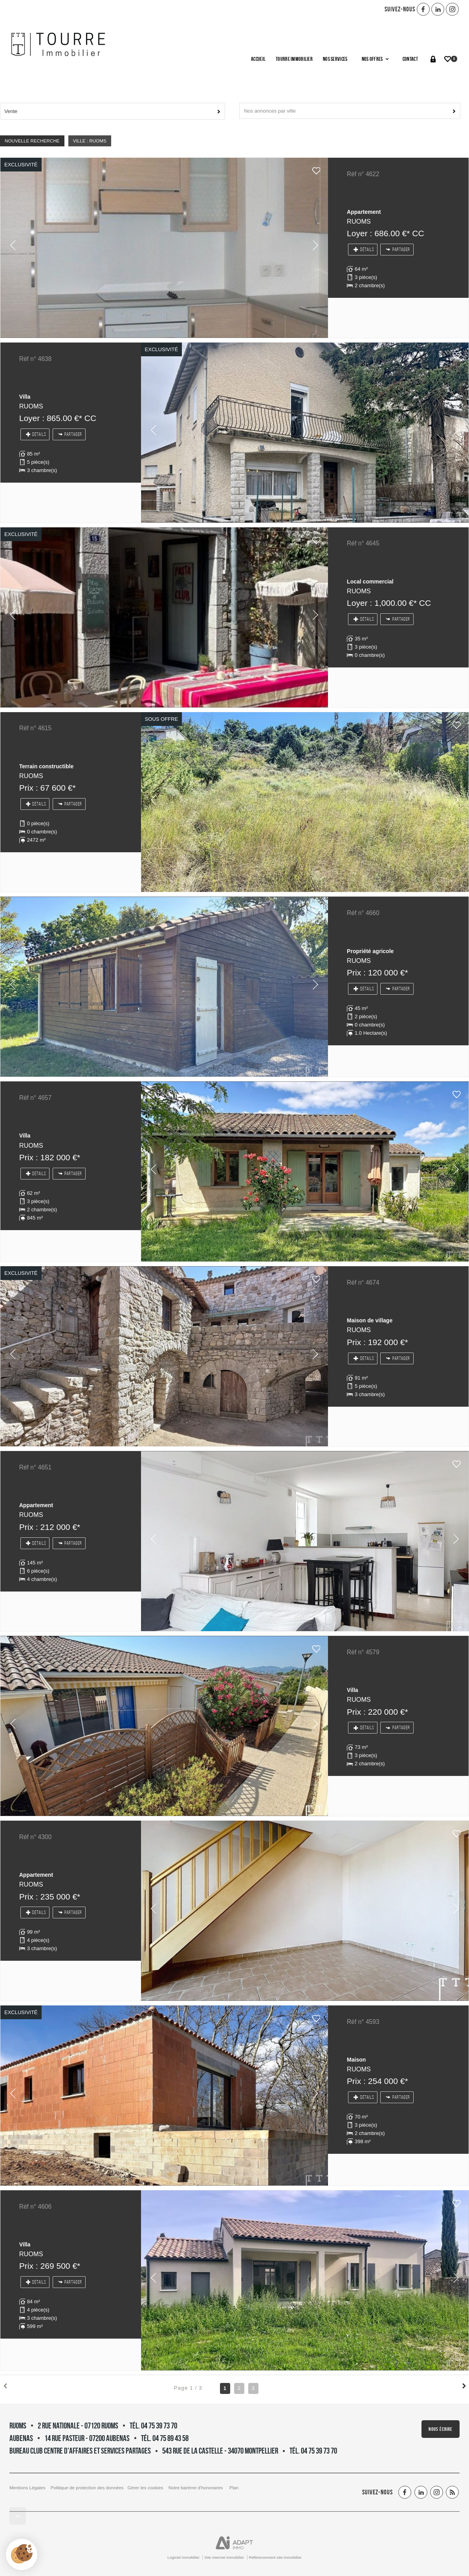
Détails (364, 249)
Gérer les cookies (145, 2487)
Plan (233, 2487)
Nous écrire (441, 2429)
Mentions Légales (27, 2487)
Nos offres (375, 59)
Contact (410, 59)
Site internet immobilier (224, 2557)
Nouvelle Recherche (32, 140)
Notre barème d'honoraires (196, 2487)
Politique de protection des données (87, 2487)
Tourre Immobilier (294, 59)
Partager (398, 249)
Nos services (335, 59)
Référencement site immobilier (275, 2557)
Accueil (258, 59)
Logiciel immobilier (183, 2557)
